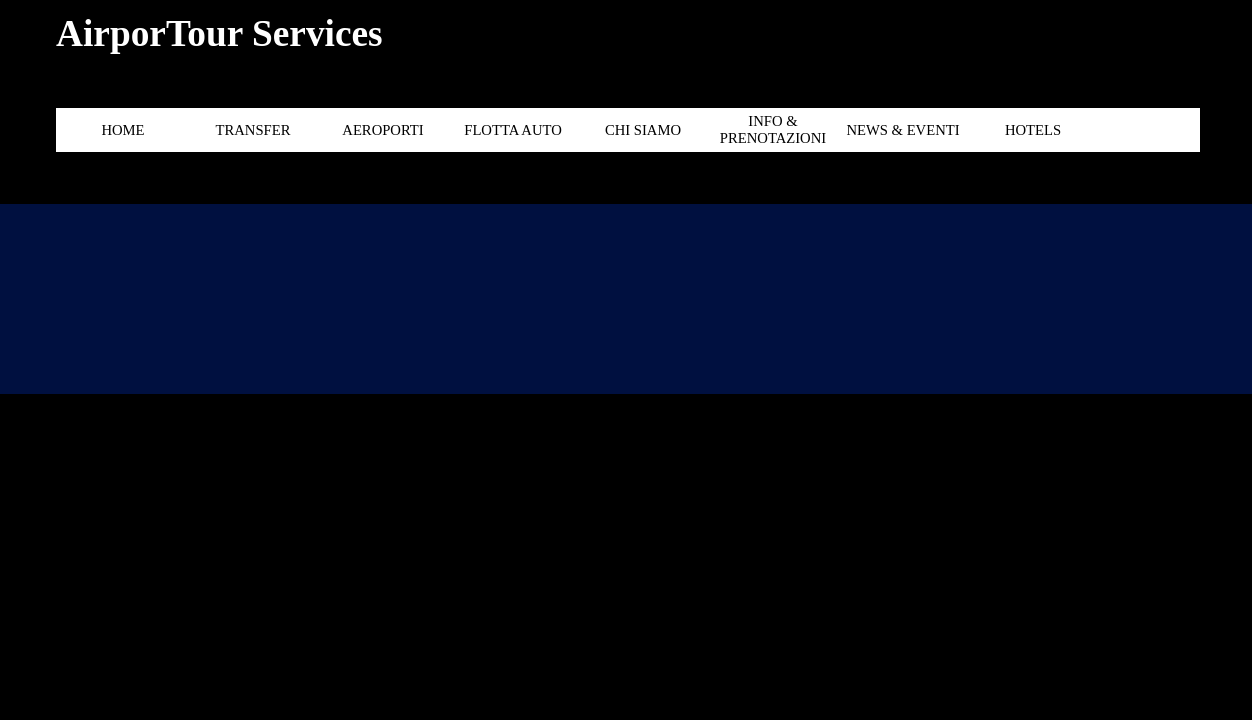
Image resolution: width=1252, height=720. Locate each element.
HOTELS (1033, 130)
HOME (122, 130)
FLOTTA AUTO (513, 130)
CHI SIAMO (643, 130)
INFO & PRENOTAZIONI (773, 129)
